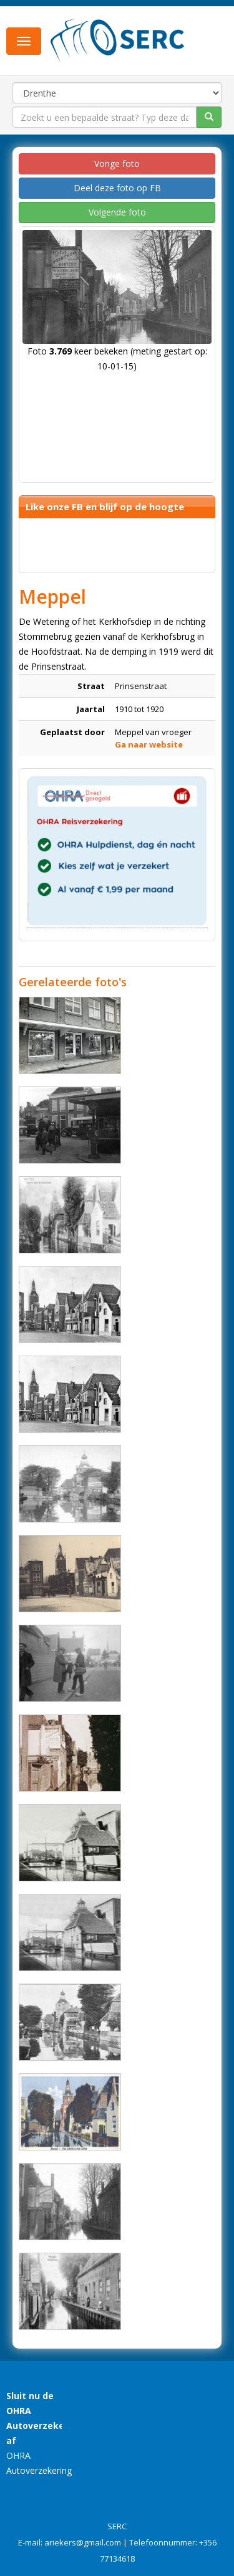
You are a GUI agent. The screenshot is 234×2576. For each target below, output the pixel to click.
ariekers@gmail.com (82, 2542)
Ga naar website (149, 744)
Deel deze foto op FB (117, 188)
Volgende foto (117, 212)
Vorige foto (117, 163)
